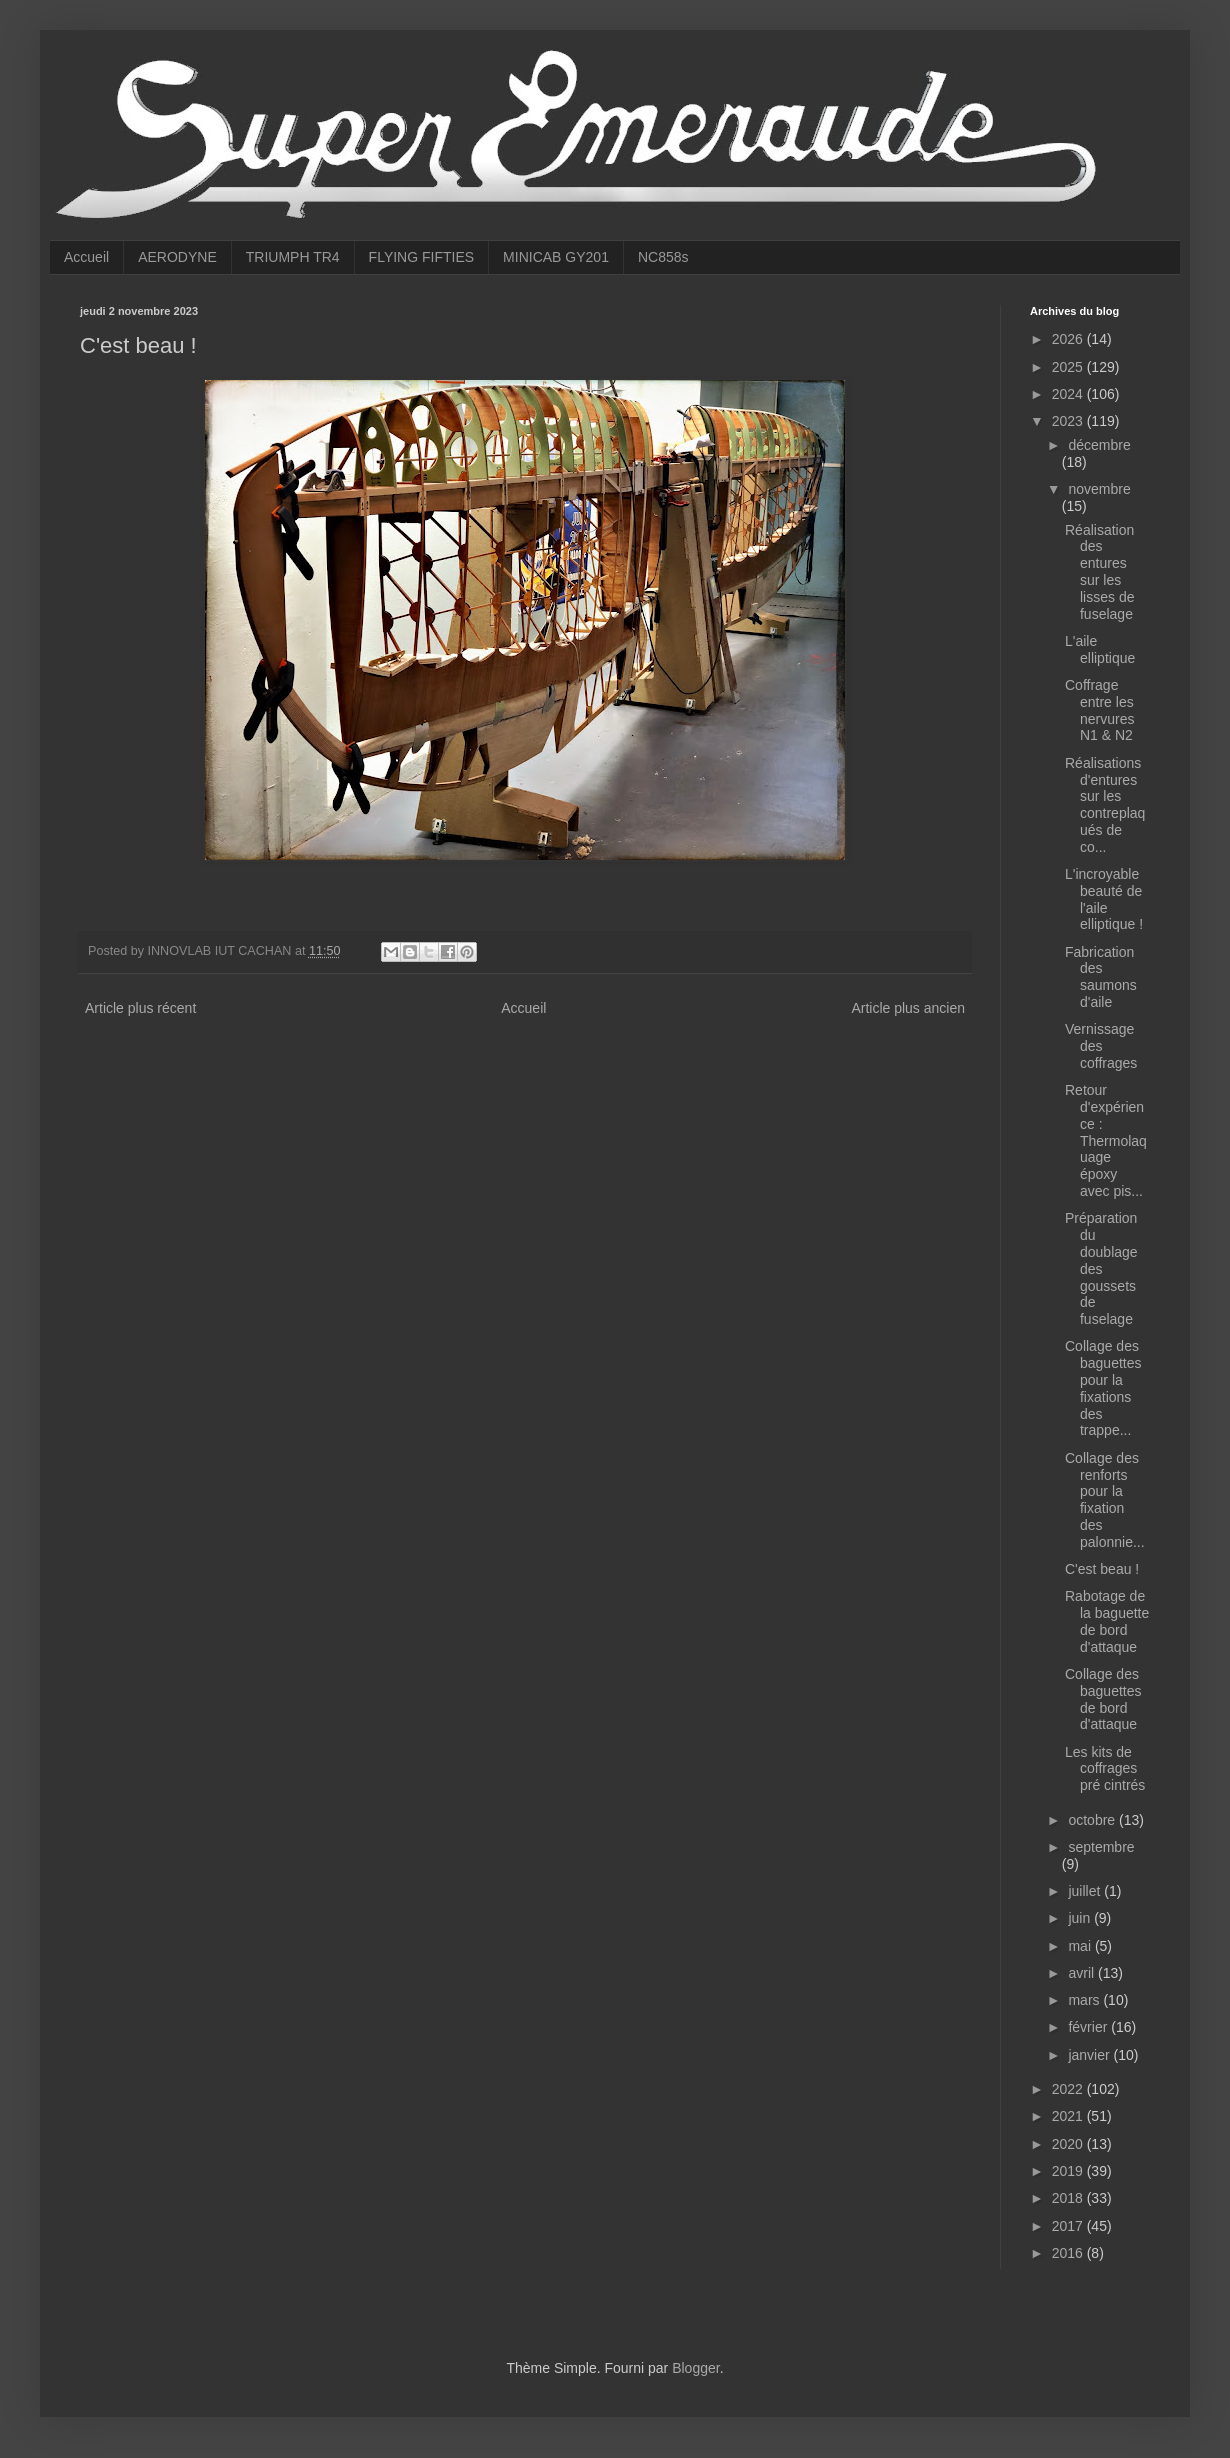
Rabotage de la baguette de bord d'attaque (1107, 1621)
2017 (1069, 2226)
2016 (1069, 2253)
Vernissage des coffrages (1101, 1046)
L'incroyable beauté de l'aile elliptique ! (1104, 899)
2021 (1069, 2116)
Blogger (695, 2368)
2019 (1069, 2171)
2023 (1069, 421)
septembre (1101, 1847)
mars (1085, 2000)
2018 (1069, 2198)
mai (1081, 1946)
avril (1083, 1973)
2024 (1069, 394)
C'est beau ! (1102, 1569)
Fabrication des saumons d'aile (1101, 977)
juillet (1086, 1891)
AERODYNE (177, 257)
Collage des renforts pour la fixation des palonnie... (1105, 1500)
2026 (1069, 339)
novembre (1099, 489)
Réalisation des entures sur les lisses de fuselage (1099, 572)
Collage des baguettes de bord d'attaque (1103, 1699)
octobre (1093, 1820)
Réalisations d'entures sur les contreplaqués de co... (1105, 805)
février (1089, 2027)
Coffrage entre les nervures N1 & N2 (1099, 710)
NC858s (663, 257)
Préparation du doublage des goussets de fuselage (1101, 1268)
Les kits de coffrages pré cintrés (1105, 1769)
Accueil (86, 257)
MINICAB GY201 (556, 257)
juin (1081, 1918)
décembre (1099, 445)
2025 (1069, 367)
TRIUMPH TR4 (293, 257)
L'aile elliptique (1100, 649)
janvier (1090, 2055)
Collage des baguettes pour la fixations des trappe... (1103, 1388)
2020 (1069, 2144)
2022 (1069, 2089)
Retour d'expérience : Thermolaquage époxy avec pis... (1106, 1140)
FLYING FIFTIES (422, 257)
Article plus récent (140, 1008)
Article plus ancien (908, 1008)
